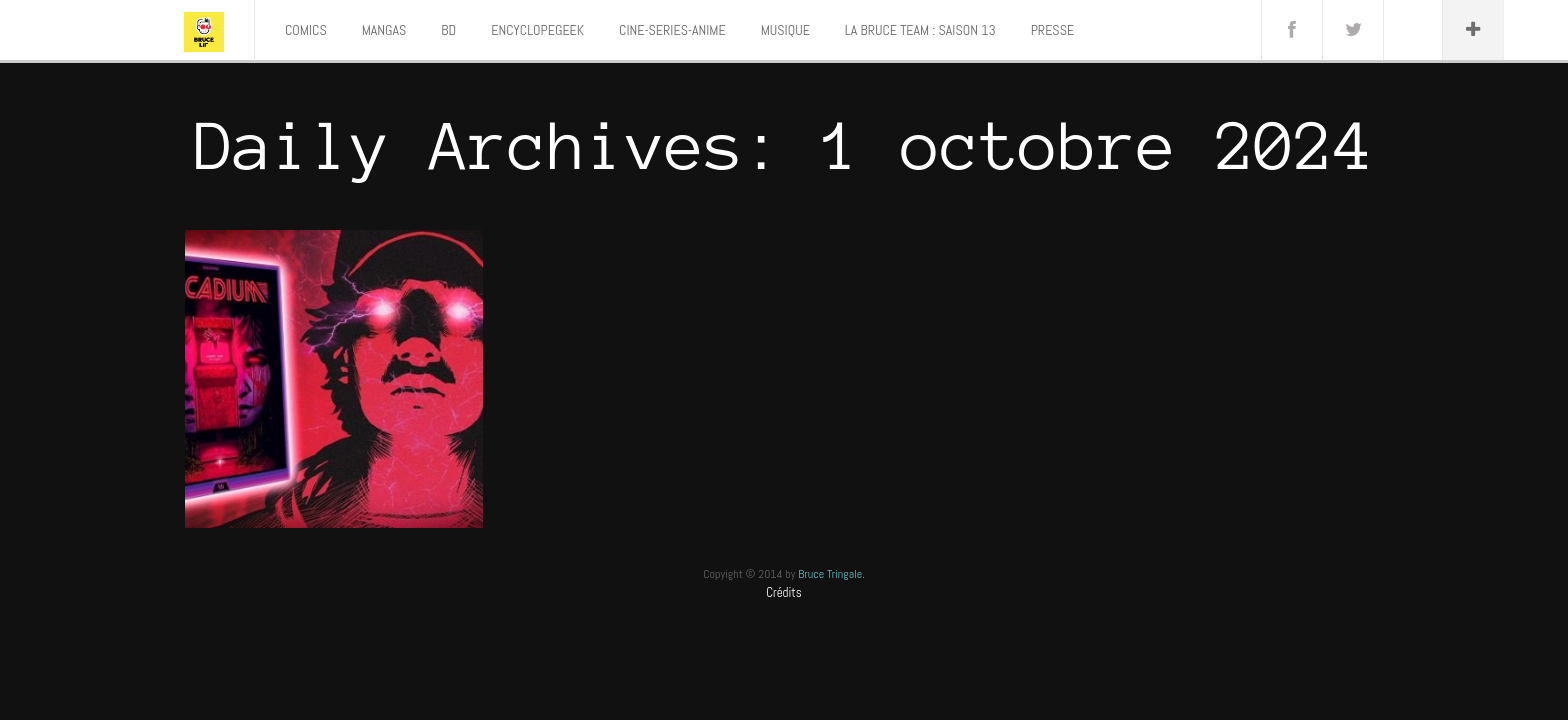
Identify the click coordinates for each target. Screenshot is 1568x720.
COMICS (306, 30)
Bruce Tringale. (831, 574)
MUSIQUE (785, 30)
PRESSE (1052, 30)
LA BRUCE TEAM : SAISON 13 (920, 30)
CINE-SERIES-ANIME (672, 30)
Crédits (784, 592)
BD (448, 30)
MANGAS (384, 30)
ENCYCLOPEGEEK (537, 30)
